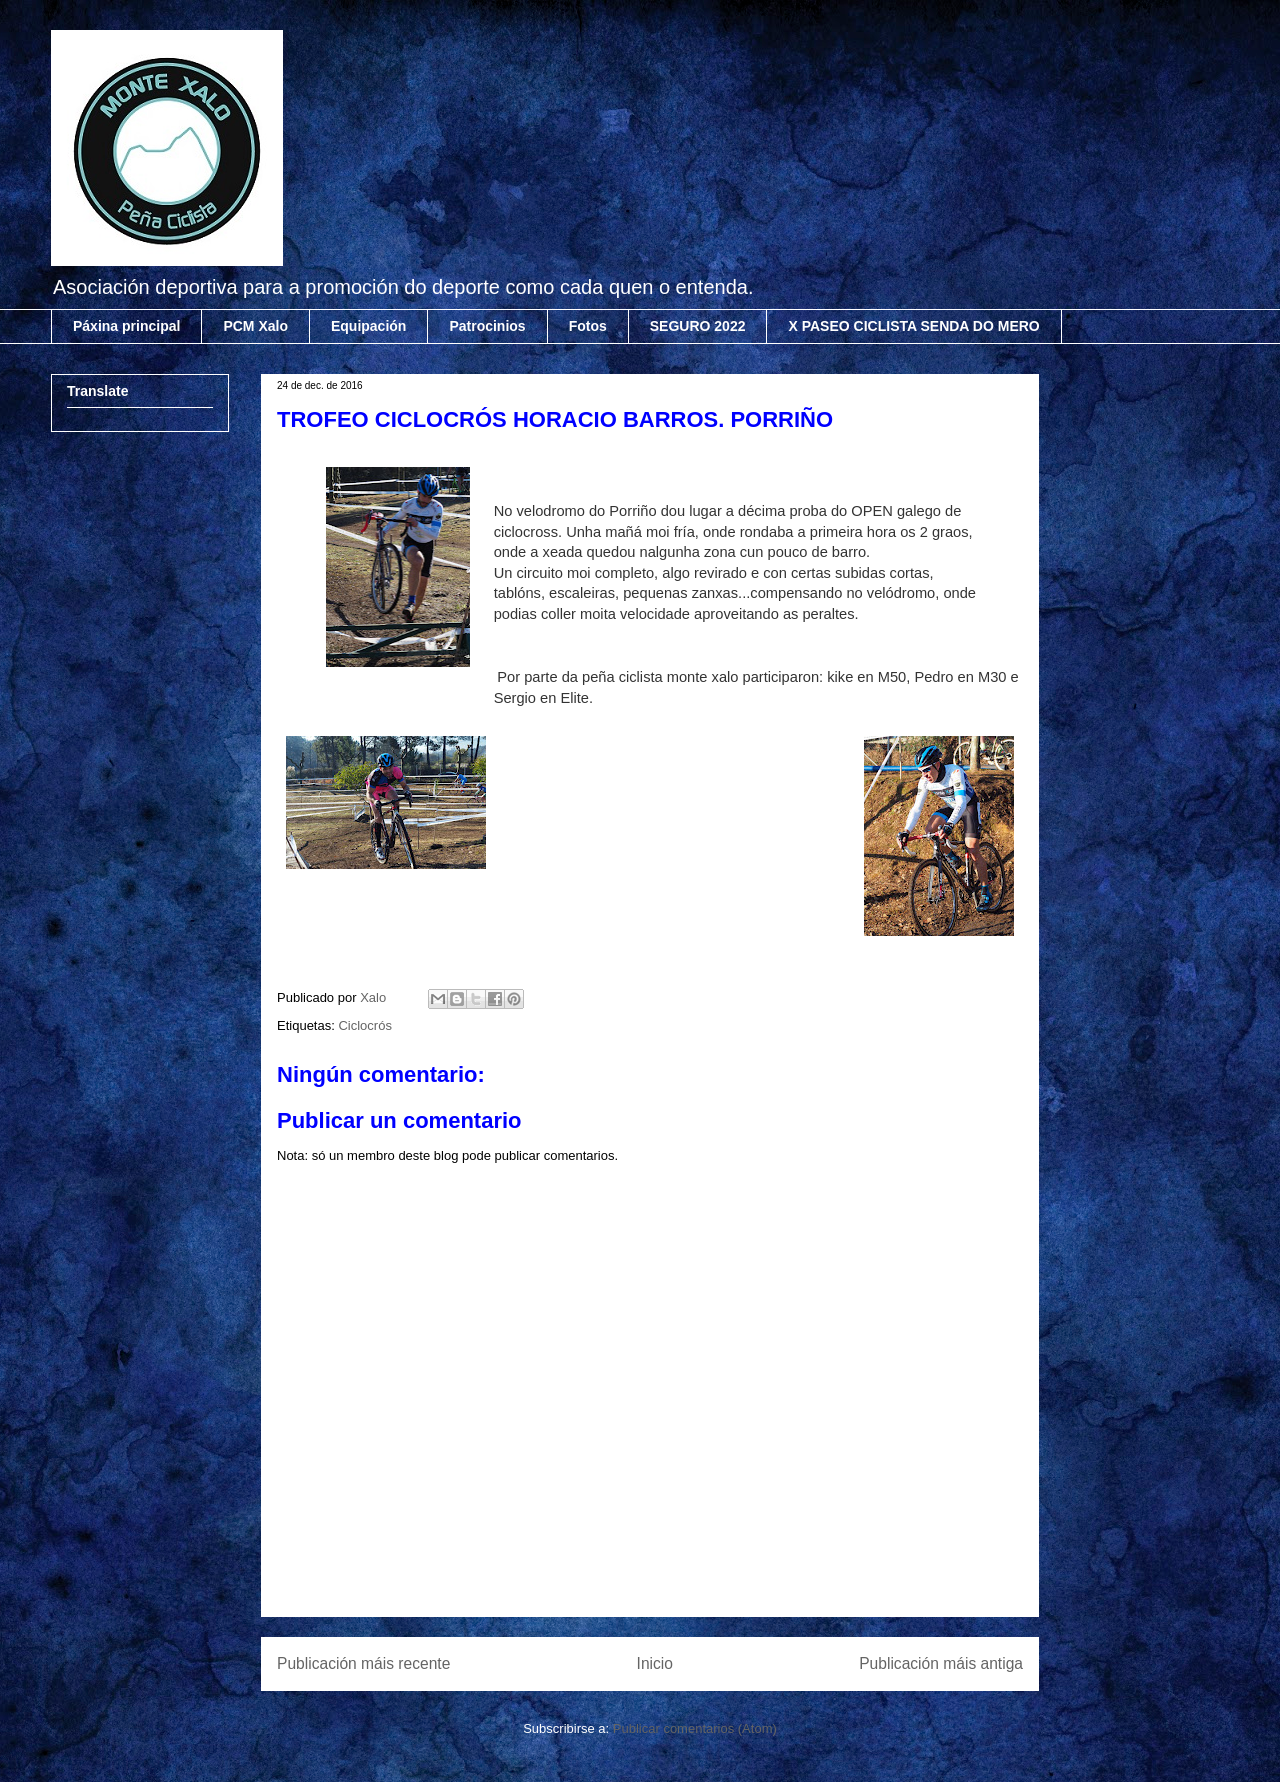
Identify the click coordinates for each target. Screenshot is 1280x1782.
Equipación (368, 326)
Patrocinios (487, 326)
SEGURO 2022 (698, 326)
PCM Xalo (255, 326)
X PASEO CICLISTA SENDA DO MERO (913, 326)
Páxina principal (126, 326)
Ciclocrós (364, 1025)
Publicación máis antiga (941, 1663)
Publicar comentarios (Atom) (695, 1728)
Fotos (588, 326)
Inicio (655, 1663)
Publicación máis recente (363, 1663)
